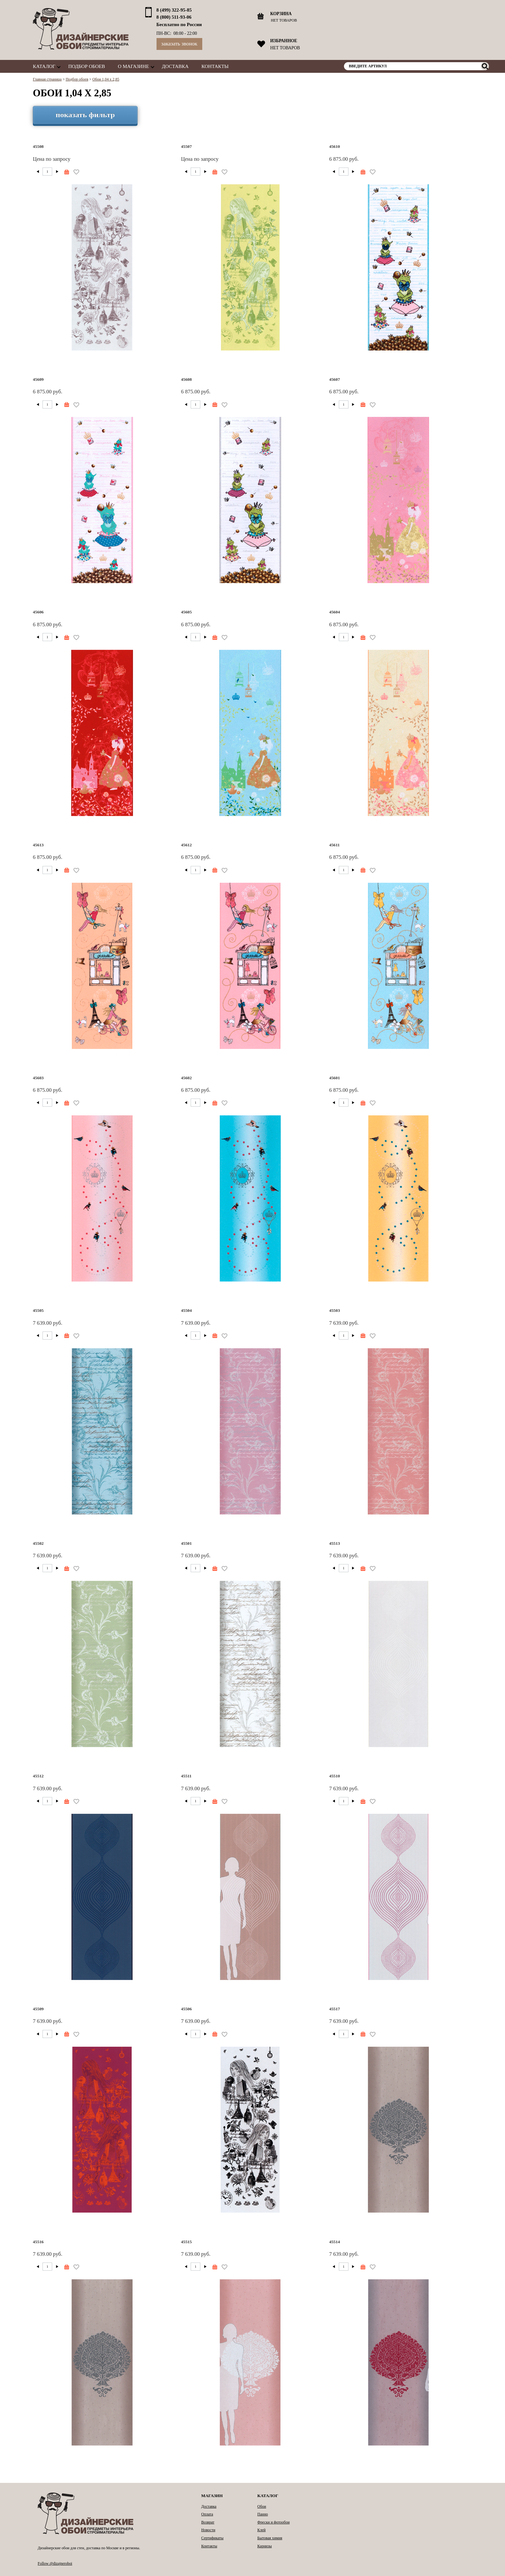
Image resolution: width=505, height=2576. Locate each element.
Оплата (207, 2514)
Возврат (207, 2522)
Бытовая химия (269, 2538)
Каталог (44, 66)
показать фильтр (85, 115)
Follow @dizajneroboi (55, 2563)
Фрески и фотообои (273, 2522)
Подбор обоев (86, 66)
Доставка (175, 66)
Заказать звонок (179, 44)
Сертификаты (212, 2538)
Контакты (215, 66)
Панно (262, 2514)
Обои (261, 2506)
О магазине (133, 66)
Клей (261, 2530)
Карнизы (264, 2546)
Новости (208, 2530)
